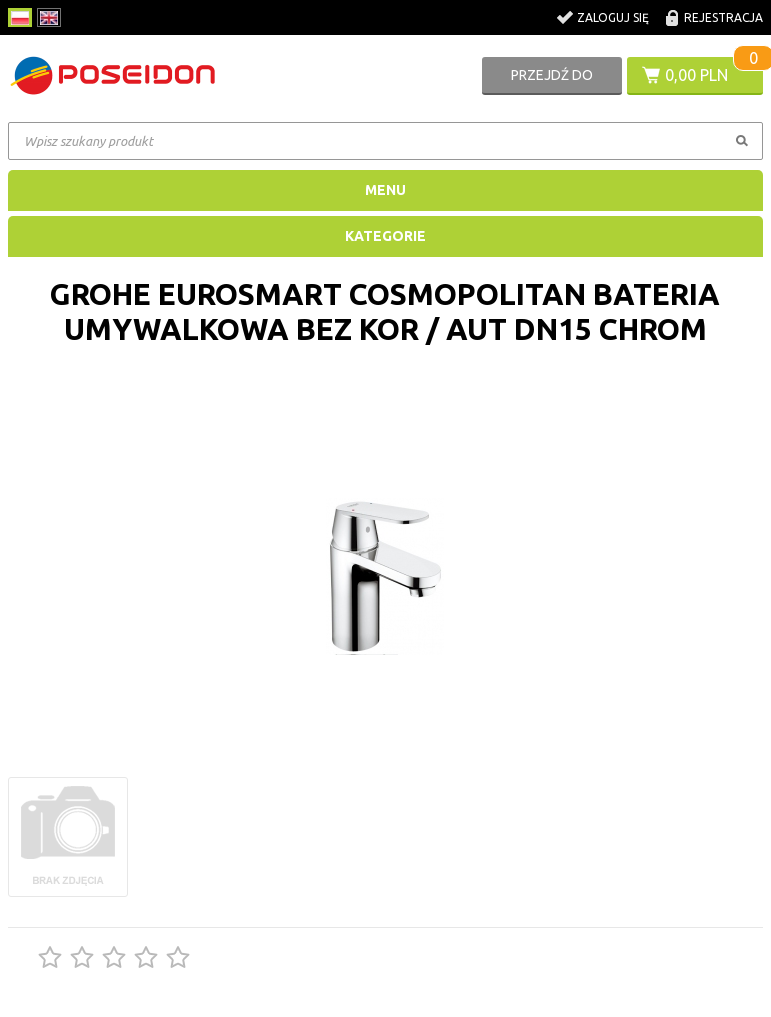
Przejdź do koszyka (552, 81)
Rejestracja (723, 17)
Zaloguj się (613, 17)
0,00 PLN (696, 75)
